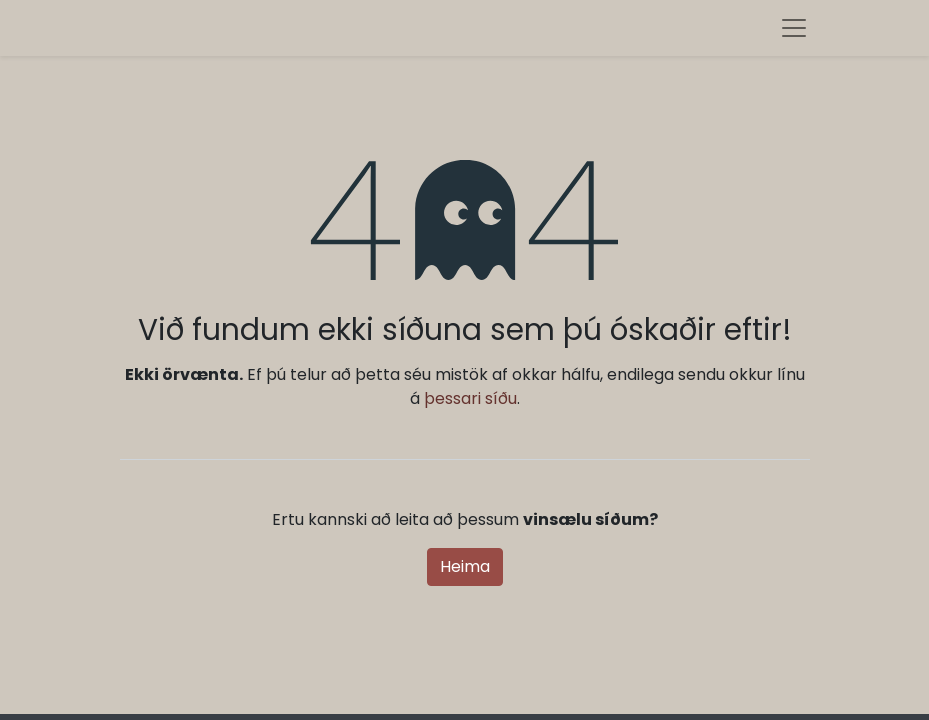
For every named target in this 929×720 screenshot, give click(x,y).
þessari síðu (470, 398)
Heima (465, 566)
